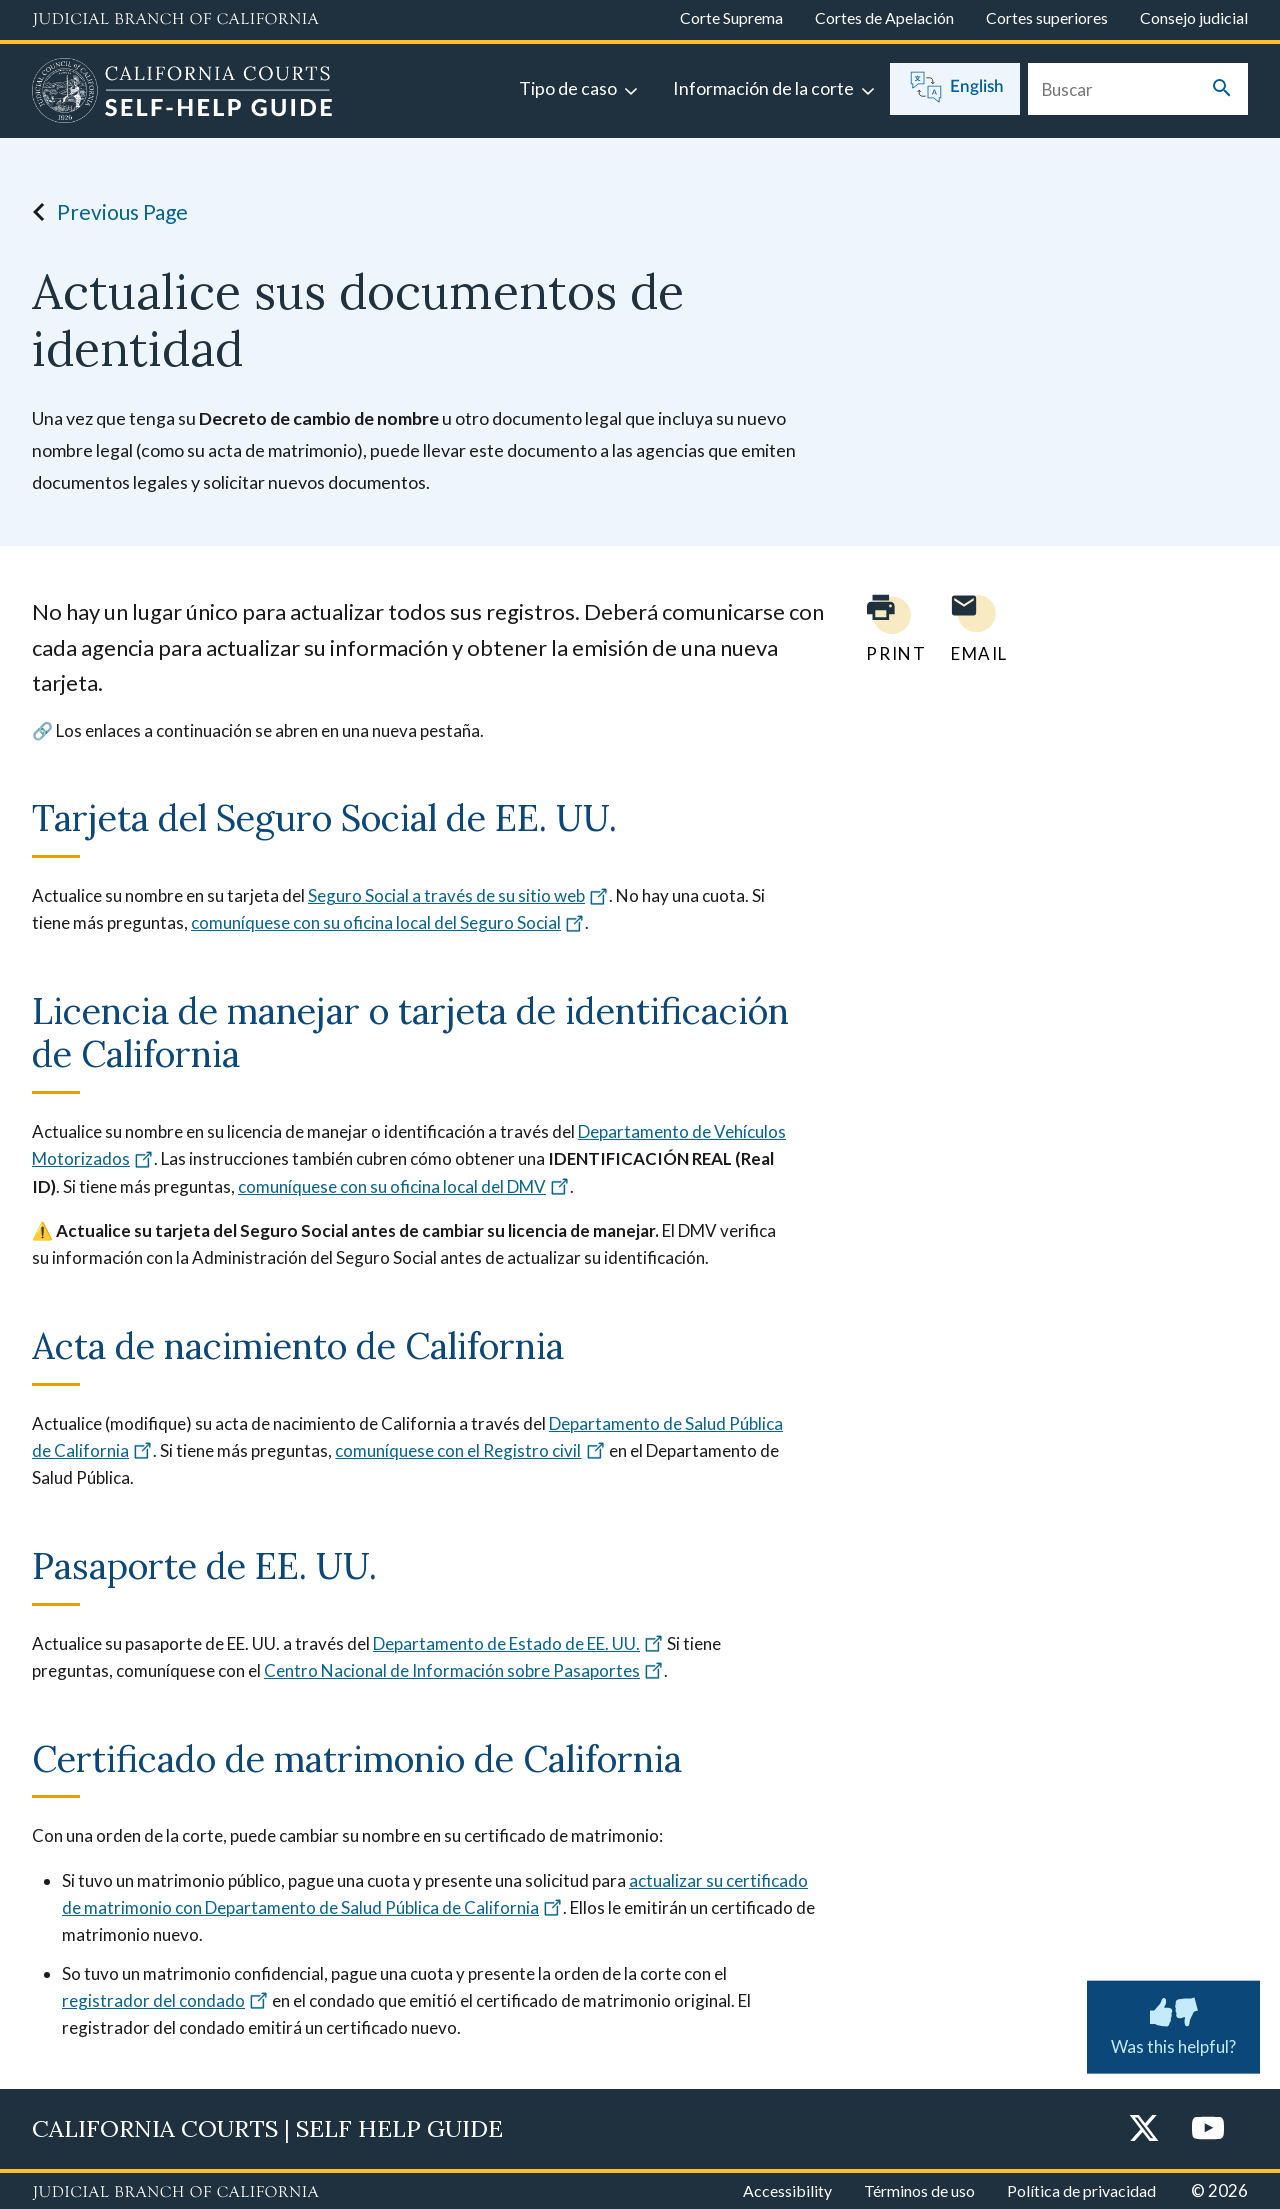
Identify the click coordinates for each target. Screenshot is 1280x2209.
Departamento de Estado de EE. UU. (518, 1643)
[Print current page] (884, 628)
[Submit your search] (1222, 89)
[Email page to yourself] (974, 628)
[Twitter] (1144, 2129)
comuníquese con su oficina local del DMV (404, 1186)
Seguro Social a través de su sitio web (458, 895)
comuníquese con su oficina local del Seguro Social (388, 922)
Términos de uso (919, 2190)
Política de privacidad (1081, 2190)
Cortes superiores (1047, 17)
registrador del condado (165, 2000)
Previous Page (104, 212)
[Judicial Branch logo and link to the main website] (175, 20)
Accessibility (787, 2190)
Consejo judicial (1194, 17)
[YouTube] (1208, 2129)
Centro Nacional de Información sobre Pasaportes (464, 1670)
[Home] (182, 93)
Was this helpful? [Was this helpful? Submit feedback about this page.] (1173, 2023)
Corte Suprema (731, 17)
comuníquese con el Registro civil (470, 1450)
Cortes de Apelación (884, 17)
